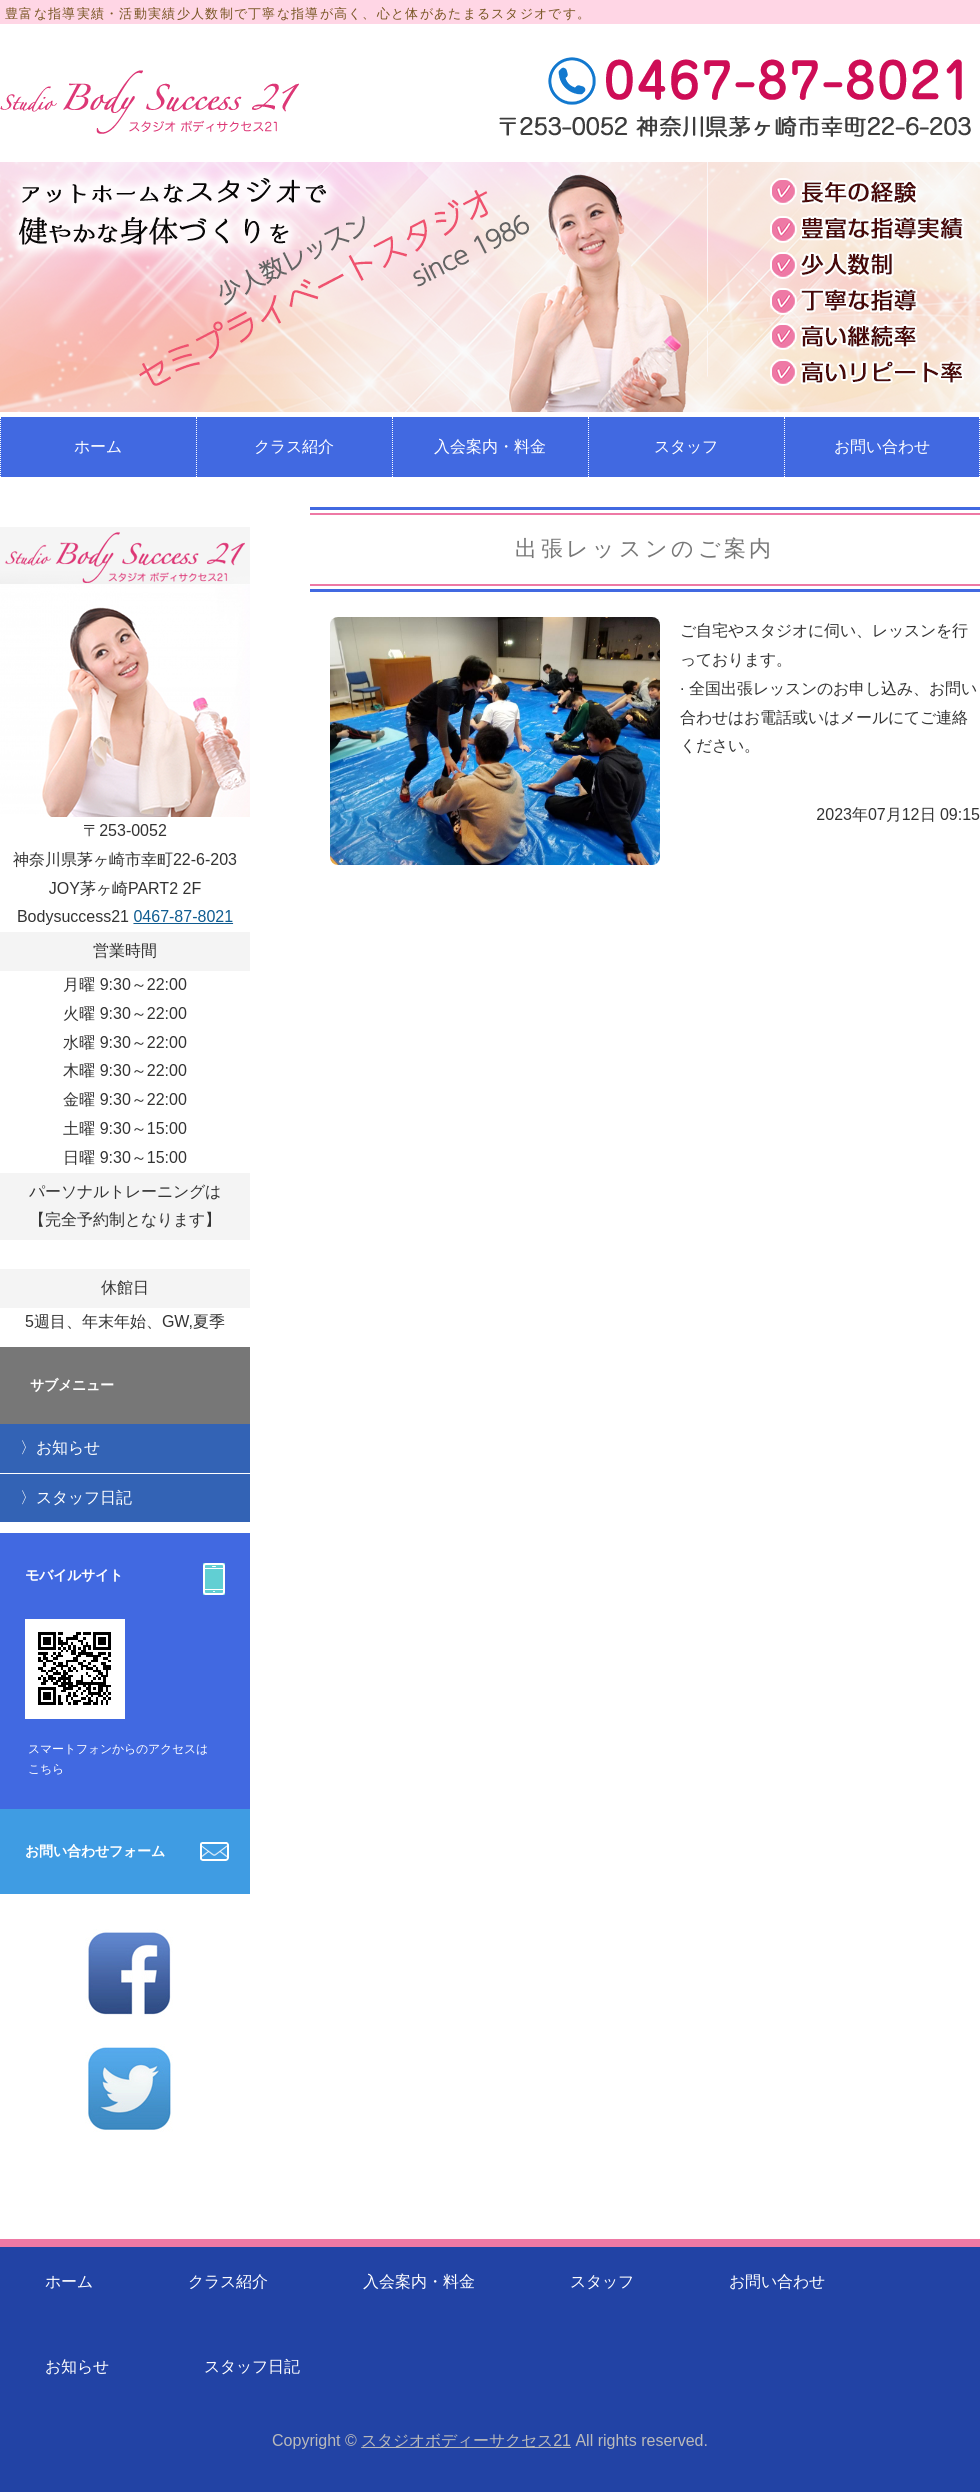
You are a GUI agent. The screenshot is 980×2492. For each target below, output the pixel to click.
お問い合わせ (777, 2281)
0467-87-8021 (183, 916)
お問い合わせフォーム (95, 1851)
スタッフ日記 (84, 1497)
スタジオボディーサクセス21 (466, 2440)
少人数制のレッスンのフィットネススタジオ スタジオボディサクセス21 (150, 102)
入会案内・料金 (490, 446)
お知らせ (68, 1447)
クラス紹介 (294, 446)
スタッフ (686, 446)
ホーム (98, 446)
